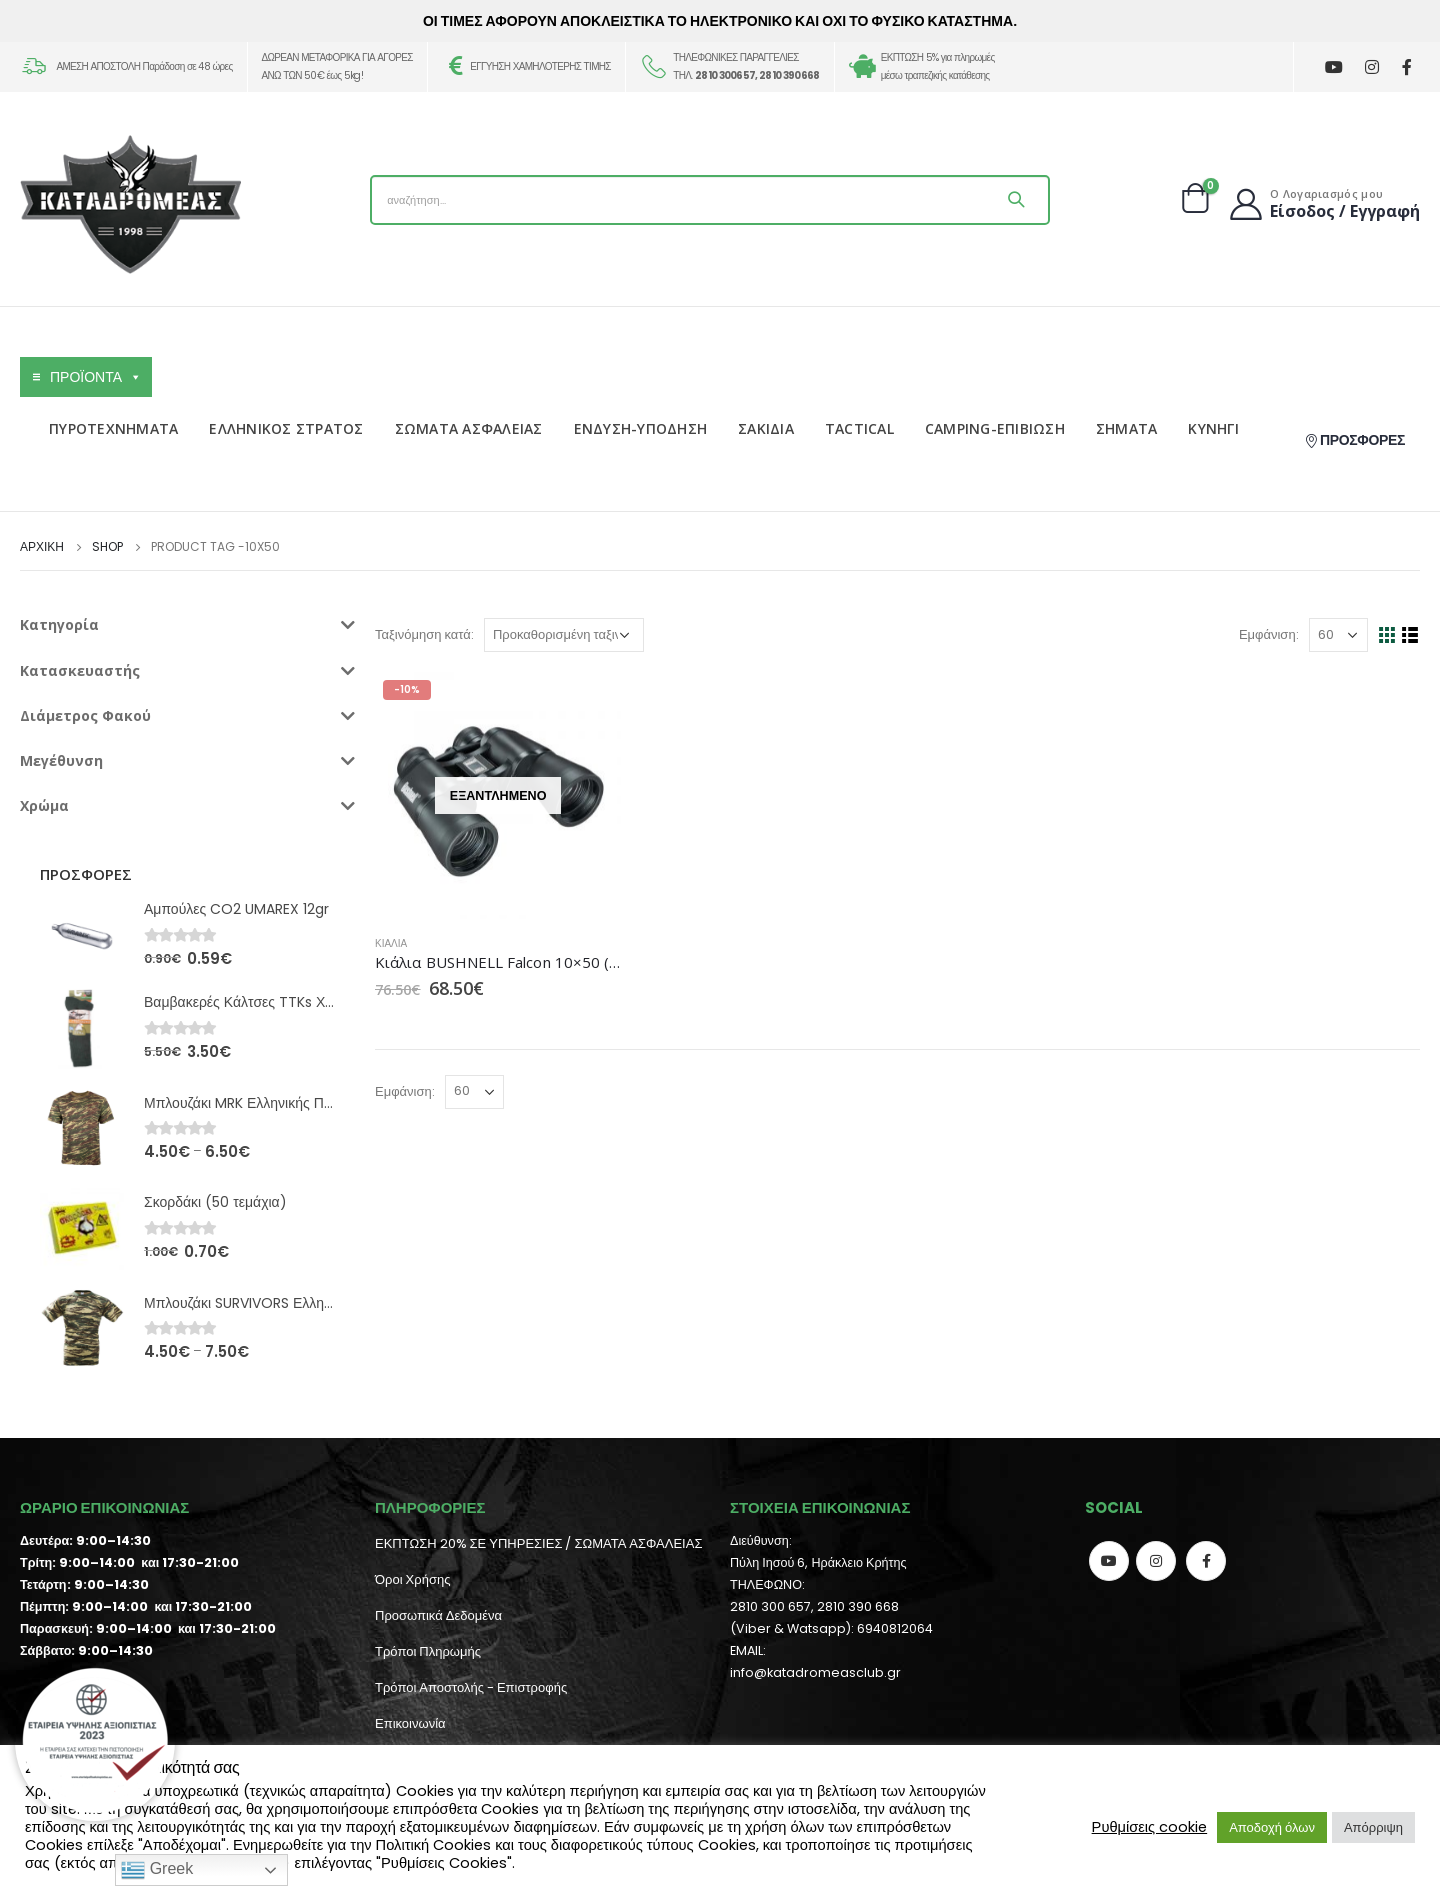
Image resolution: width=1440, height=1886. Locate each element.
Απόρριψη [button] (1373, 1827)
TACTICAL (859, 428)
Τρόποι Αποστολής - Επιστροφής (471, 1687)
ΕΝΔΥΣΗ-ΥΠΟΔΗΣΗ (641, 428)
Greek (157, 1870)
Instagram (1156, 1561)
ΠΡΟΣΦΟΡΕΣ (1354, 440)
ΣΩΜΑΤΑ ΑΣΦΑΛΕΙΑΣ (469, 428)
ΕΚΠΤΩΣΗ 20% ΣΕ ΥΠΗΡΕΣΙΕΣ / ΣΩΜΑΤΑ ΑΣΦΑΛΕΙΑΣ (538, 1543)
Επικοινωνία (410, 1723)
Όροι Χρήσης (412, 1579)
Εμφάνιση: (1269, 634)
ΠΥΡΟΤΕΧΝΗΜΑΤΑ (113, 428)
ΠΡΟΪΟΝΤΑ (96, 377)
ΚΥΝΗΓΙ (1213, 428)
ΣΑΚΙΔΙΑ (766, 428)
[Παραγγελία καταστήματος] (564, 635)
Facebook (1206, 1561)
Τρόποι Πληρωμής (428, 1651)
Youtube (1109, 1561)
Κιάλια (391, 943)
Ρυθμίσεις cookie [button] (1150, 1827)
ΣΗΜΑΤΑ (1127, 428)
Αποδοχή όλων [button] (1272, 1827)
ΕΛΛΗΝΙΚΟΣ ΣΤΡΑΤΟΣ (286, 428)
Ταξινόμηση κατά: (424, 634)
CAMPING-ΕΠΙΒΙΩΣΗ (995, 428)
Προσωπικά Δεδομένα (438, 1615)
